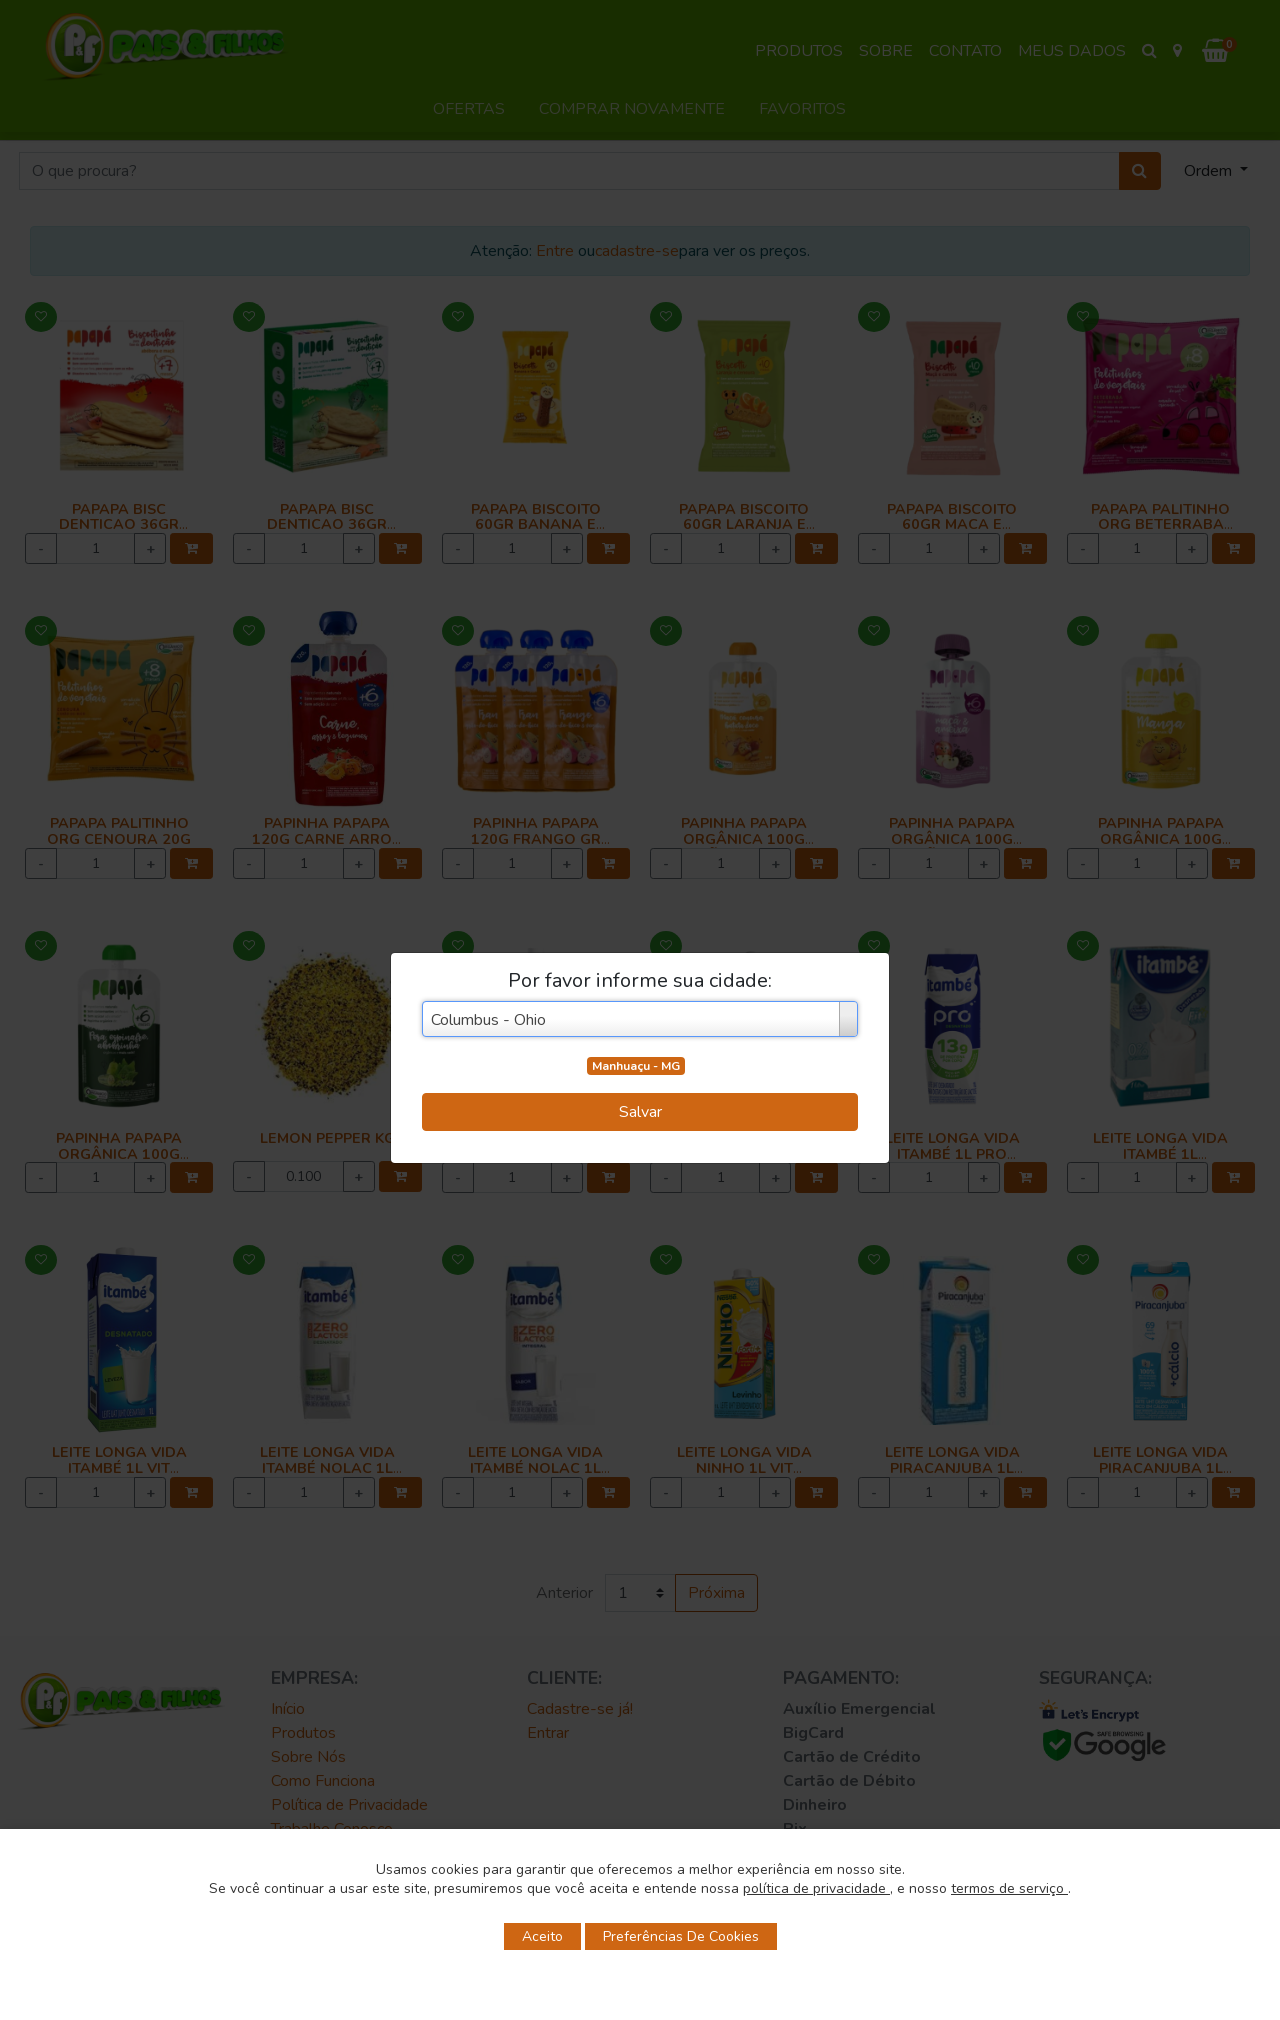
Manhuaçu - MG (636, 1066)
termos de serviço (1009, 1888)
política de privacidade (816, 1888)
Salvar (640, 1112)
